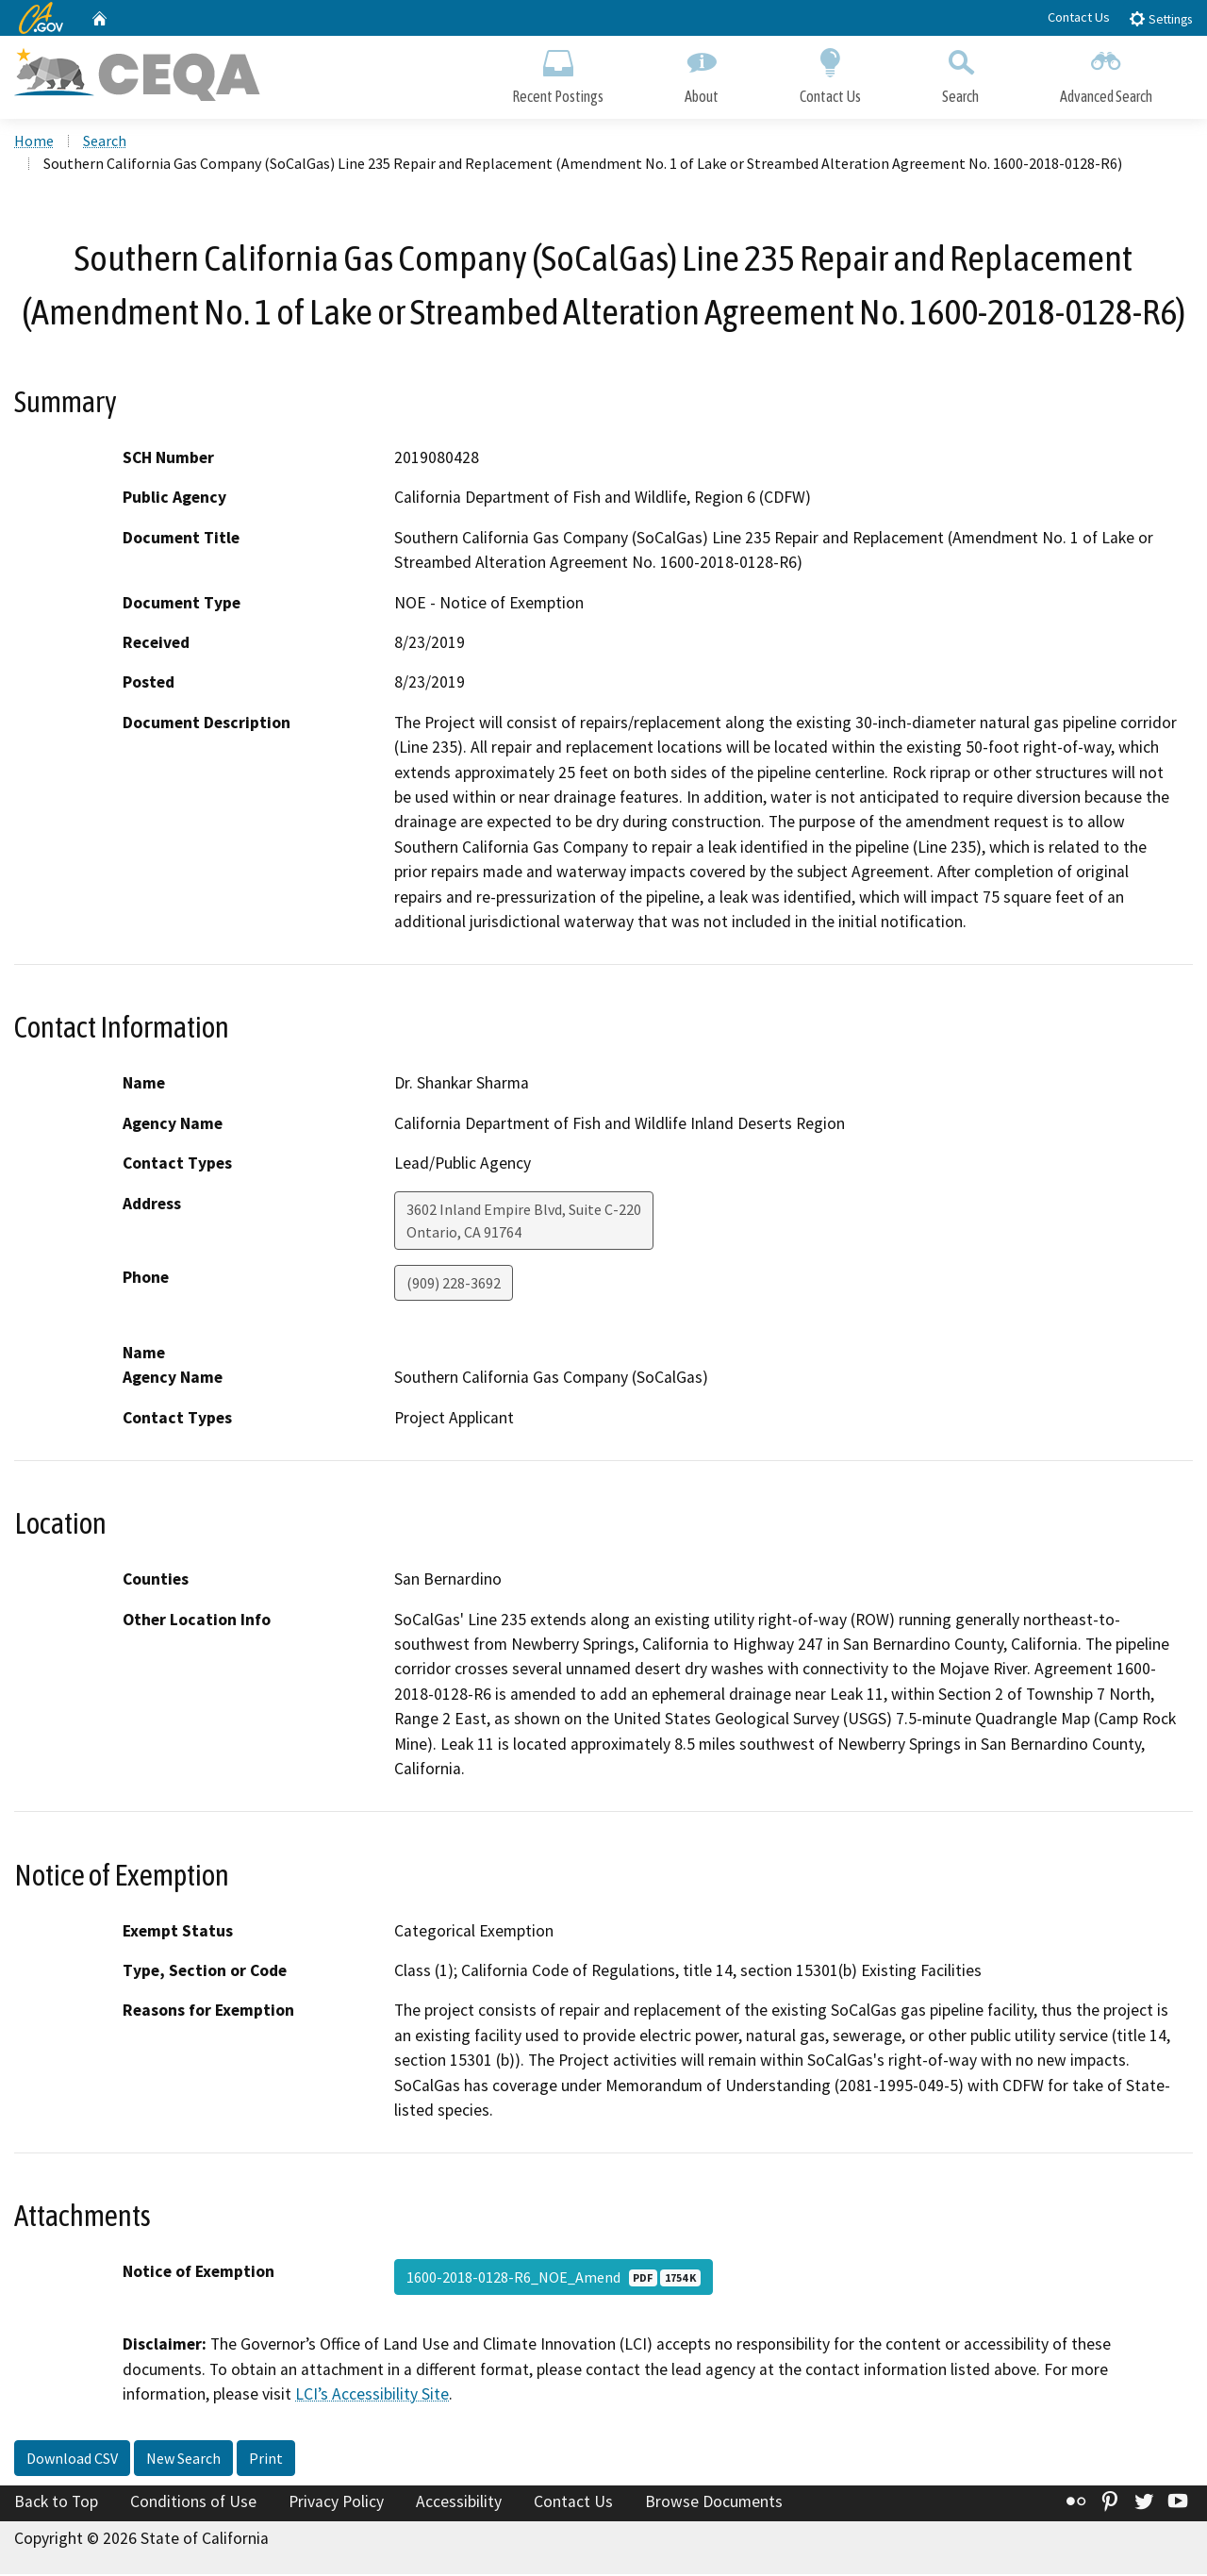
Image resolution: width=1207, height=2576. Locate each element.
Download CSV (72, 2460)
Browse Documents (714, 2503)
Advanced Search (1106, 73)
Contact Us (1079, 16)
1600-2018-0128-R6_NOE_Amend (553, 2279)
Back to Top (56, 2503)
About (701, 73)
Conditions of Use (193, 2503)
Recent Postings (557, 73)
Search (960, 73)
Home (34, 142)
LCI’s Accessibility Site (372, 2396)
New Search (183, 2460)
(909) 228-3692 (453, 1284)
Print (266, 2460)
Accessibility (459, 2503)
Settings (1160, 18)
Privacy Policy (336, 2503)
